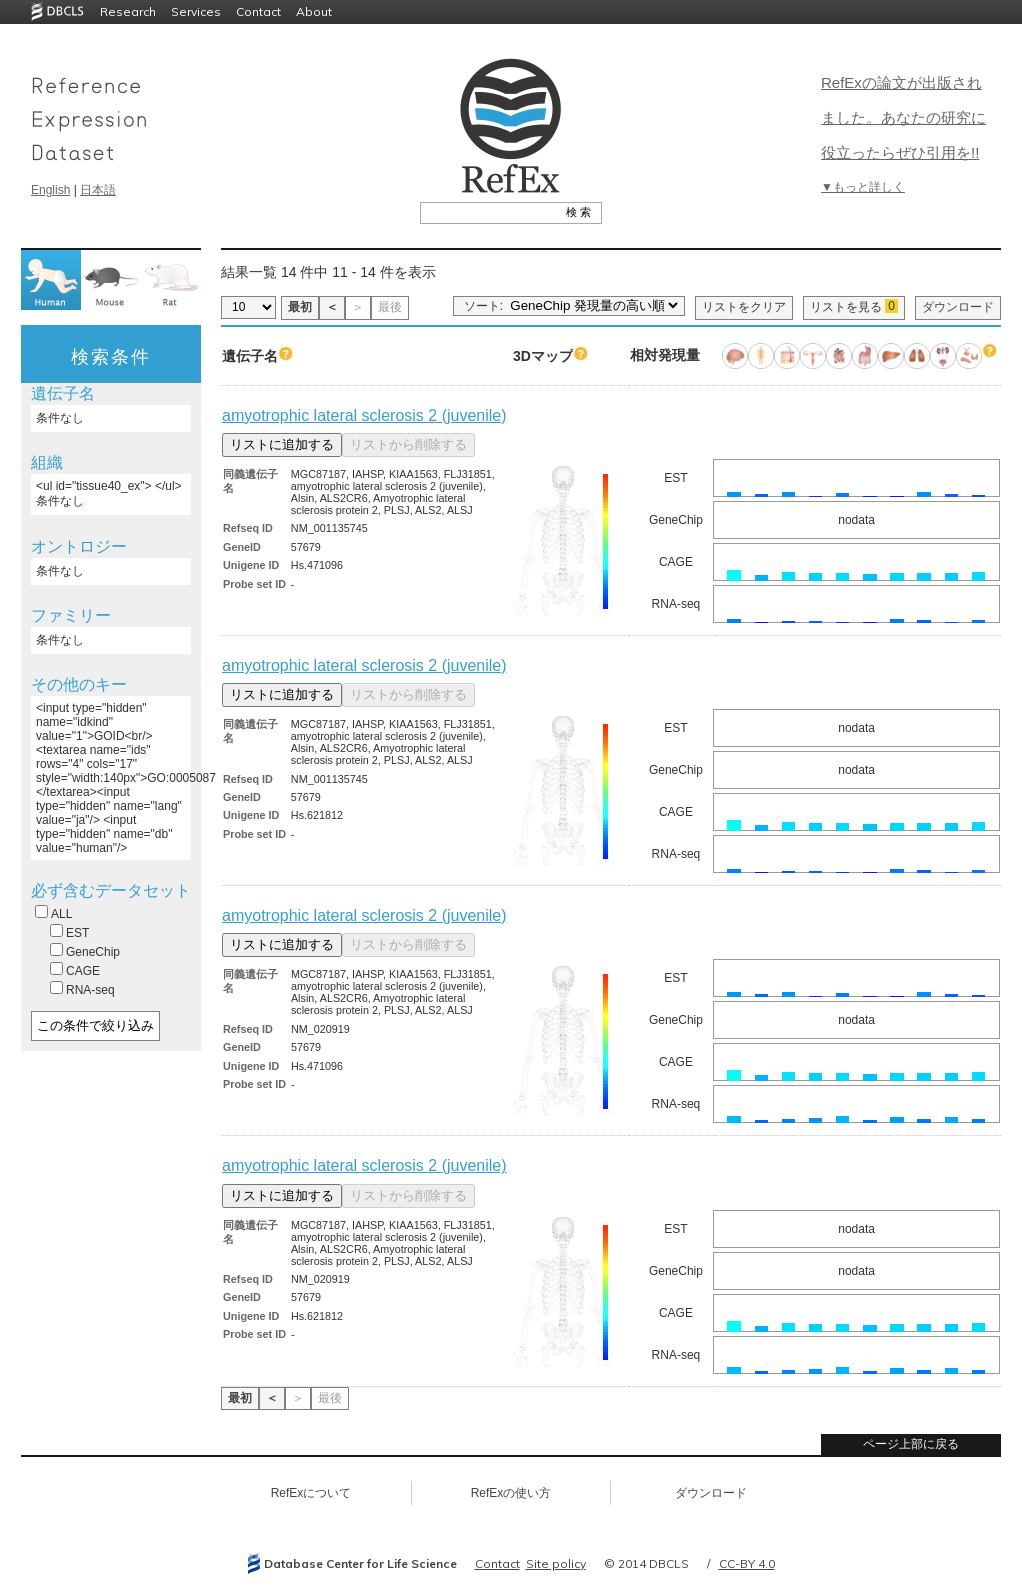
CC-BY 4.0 (747, 1563)
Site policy (556, 1563)
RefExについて (311, 1493)
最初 (300, 307)
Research (128, 11)
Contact (258, 11)
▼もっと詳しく (863, 187)
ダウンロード (958, 307)
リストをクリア (744, 307)
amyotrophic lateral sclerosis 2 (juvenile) (364, 415)
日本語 (98, 190)
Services (196, 11)
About (314, 11)
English (50, 190)
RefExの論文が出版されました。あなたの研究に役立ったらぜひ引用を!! (903, 117)
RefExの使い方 (511, 1493)
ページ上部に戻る (911, 1444)
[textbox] (488, 212)
